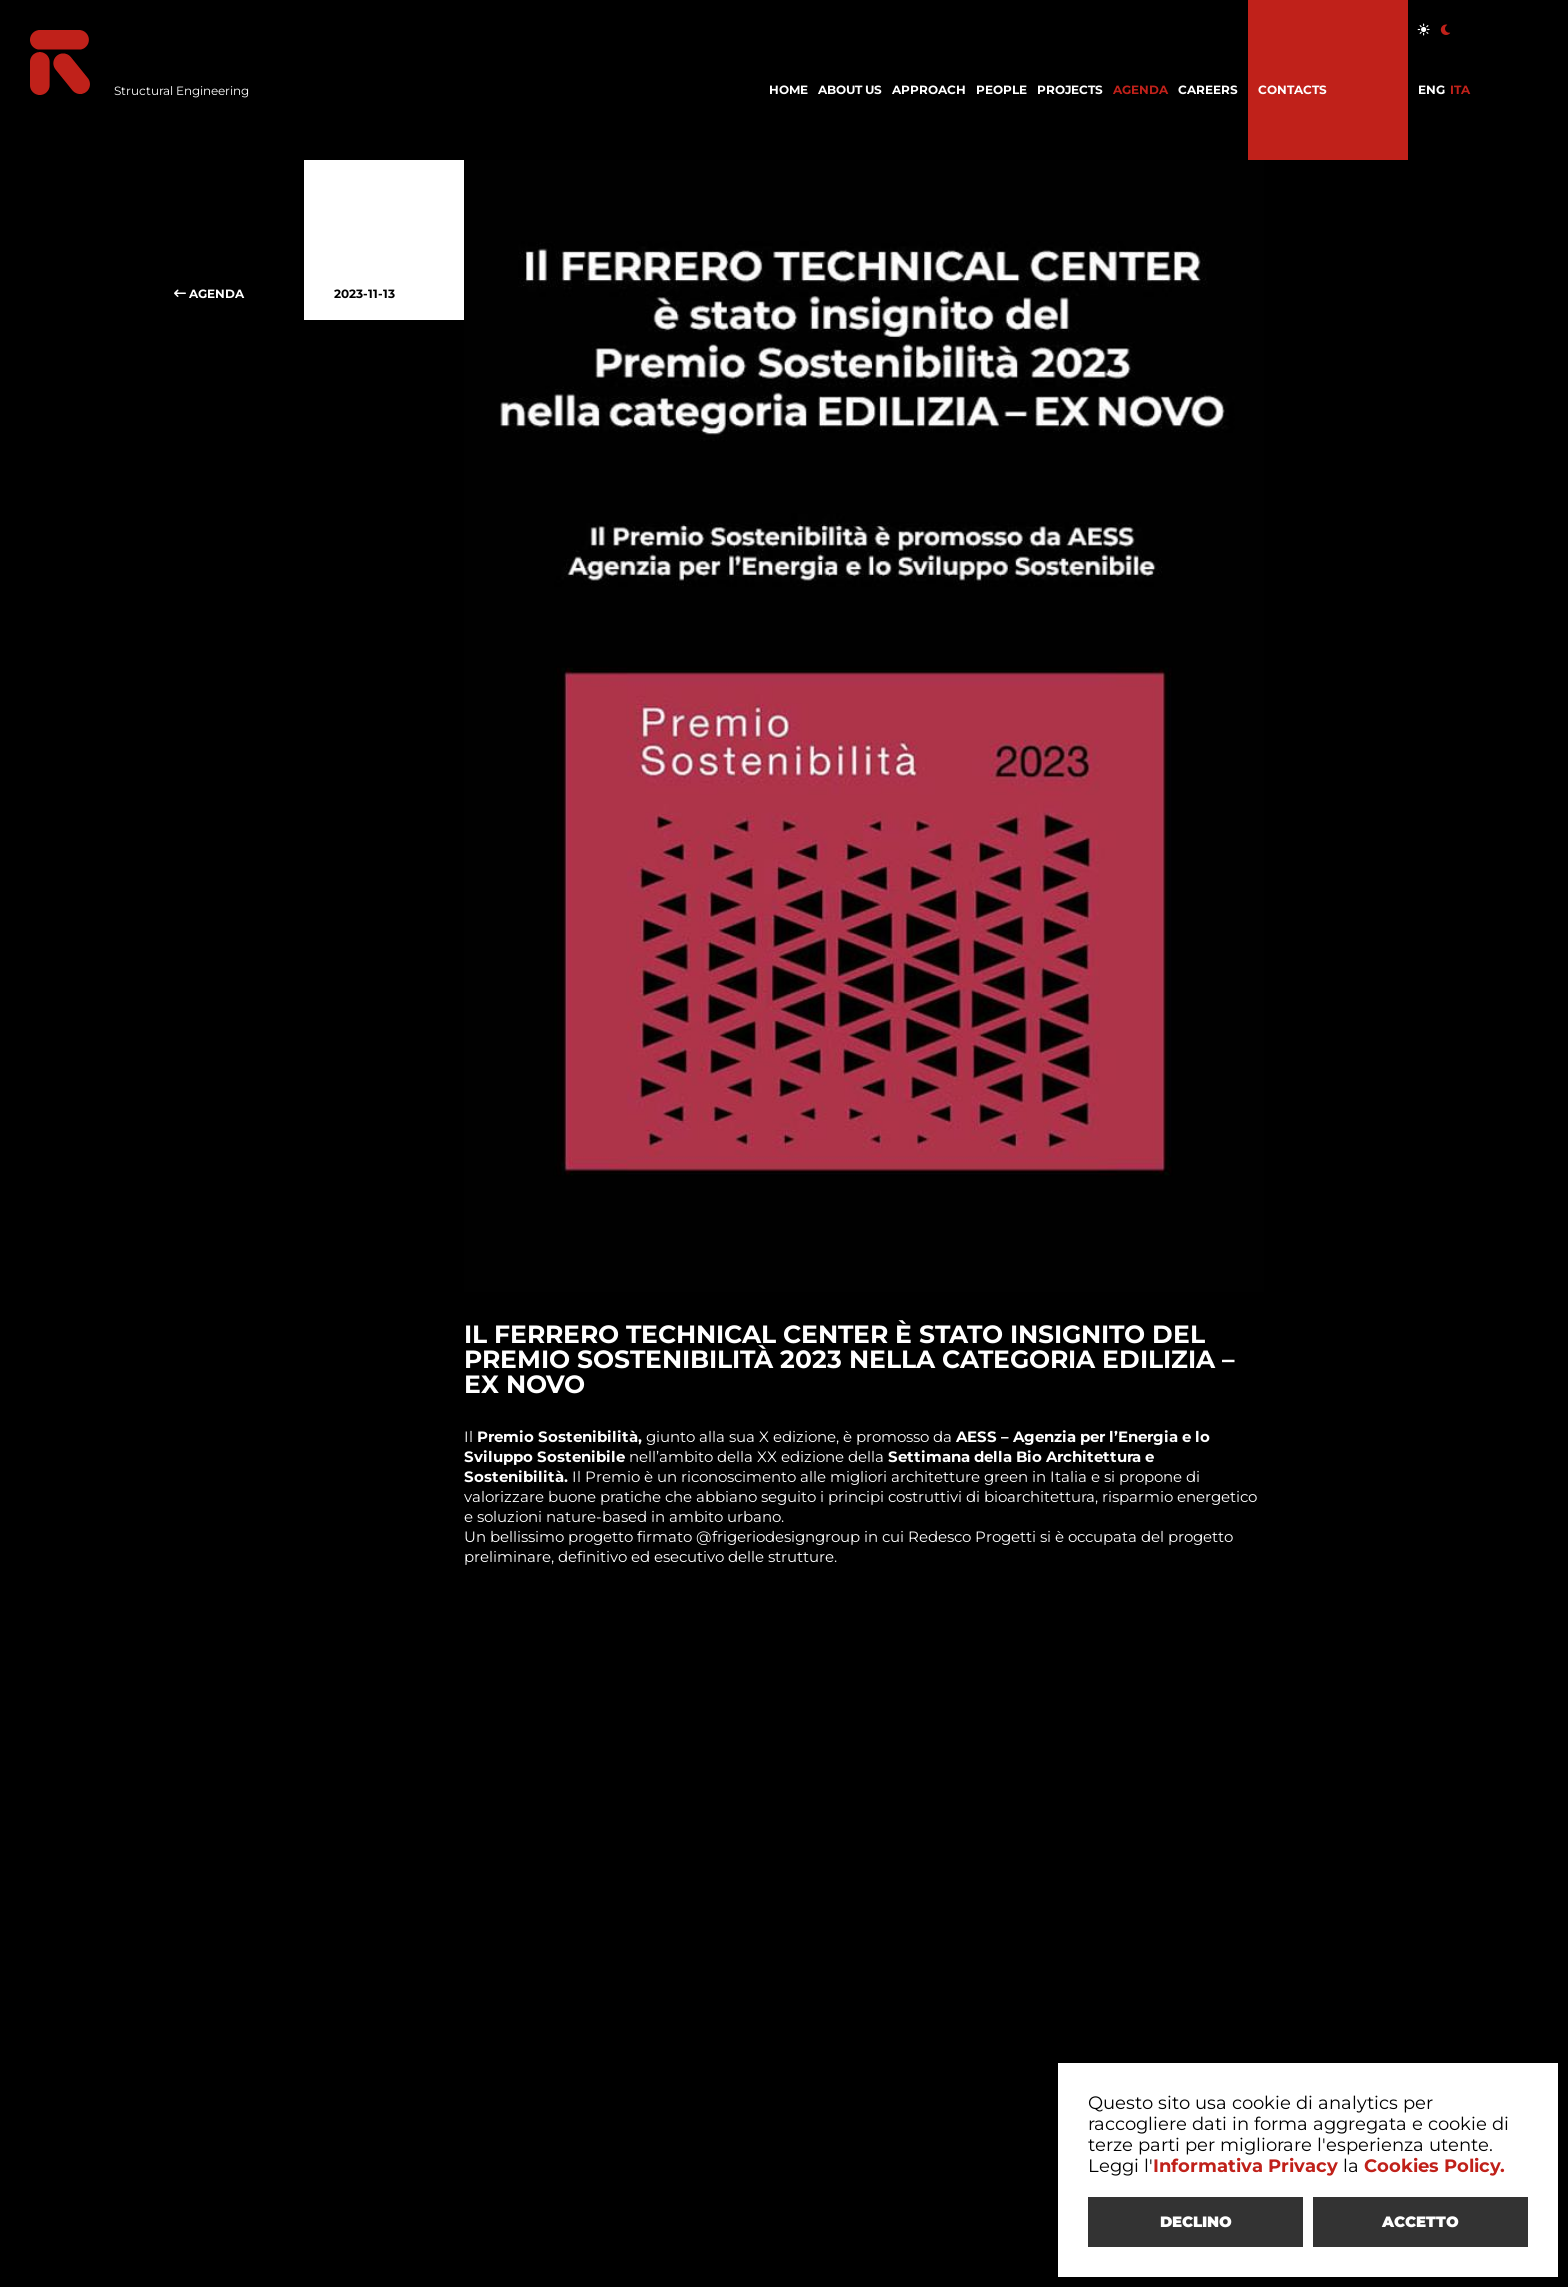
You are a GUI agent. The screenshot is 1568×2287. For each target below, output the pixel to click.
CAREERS (1208, 89)
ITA (1460, 89)
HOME (788, 89)
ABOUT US (850, 89)
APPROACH (929, 89)
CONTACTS (1292, 89)
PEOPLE (1001, 89)
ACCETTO (1420, 2221)
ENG (1431, 89)
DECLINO (1196, 2221)
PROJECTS (1070, 89)
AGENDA (1140, 89)
